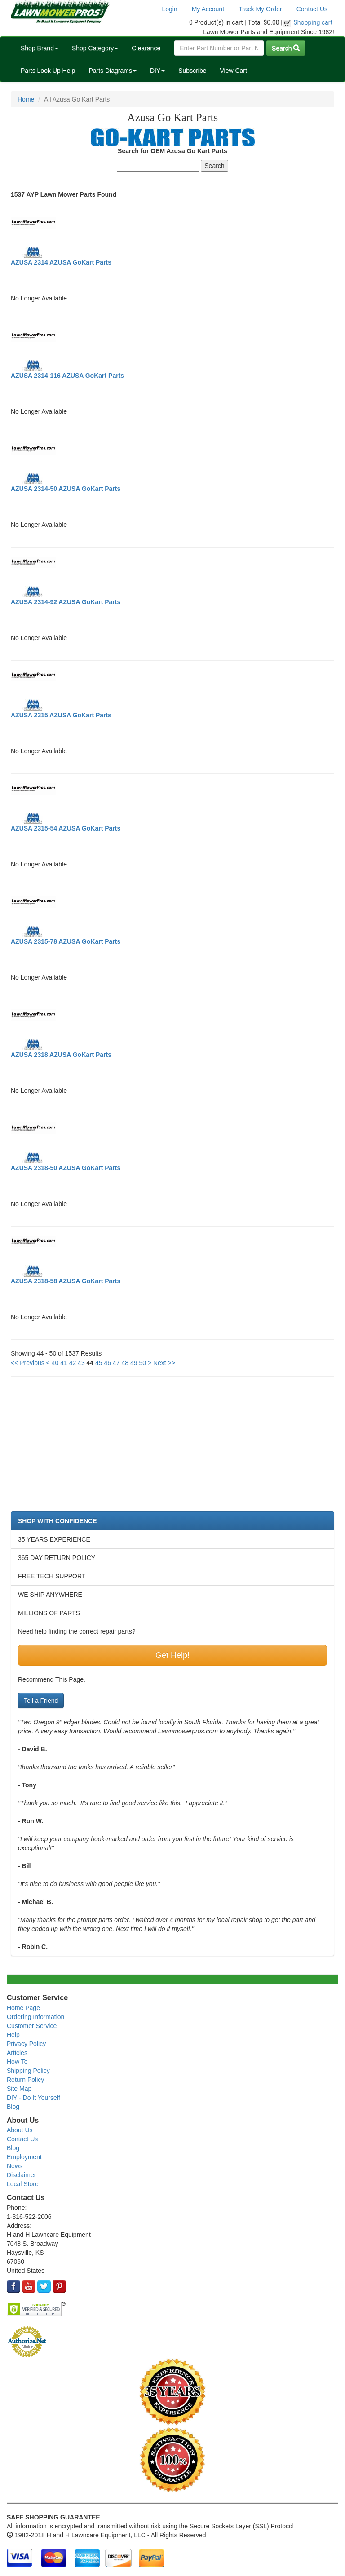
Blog (13, 2106)
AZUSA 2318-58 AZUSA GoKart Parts (65, 1281)
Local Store (23, 2183)
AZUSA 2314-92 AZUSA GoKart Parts (65, 601)
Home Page (23, 2007)
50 (142, 1362)
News (14, 2165)
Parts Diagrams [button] (112, 70)
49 (133, 1362)
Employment (24, 2157)
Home (26, 99)
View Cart (233, 70)
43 (81, 1362)
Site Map (19, 2088)
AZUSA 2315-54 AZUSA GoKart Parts (65, 828)
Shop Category (95, 48)
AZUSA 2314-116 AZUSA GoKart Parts (67, 375)
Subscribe (192, 70)
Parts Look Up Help (48, 70)
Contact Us (311, 9)
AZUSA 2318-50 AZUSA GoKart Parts (65, 1167)
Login (169, 9)
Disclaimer (21, 2174)
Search (286, 48)
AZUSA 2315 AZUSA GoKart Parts (61, 715)
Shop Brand (39, 48)
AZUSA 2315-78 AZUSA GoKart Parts (65, 941)
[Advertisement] (172, 1448)
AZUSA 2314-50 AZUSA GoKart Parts (65, 488)
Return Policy (25, 2079)
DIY (157, 70)
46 (107, 1362)
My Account (208, 9)
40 (55, 1362)
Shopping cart (313, 22)
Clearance (146, 48)
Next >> (164, 1362)
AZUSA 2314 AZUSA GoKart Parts (61, 262)
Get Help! (172, 1655)
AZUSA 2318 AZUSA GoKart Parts (61, 1054)
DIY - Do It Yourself (33, 2097)
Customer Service (32, 2025)
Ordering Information (35, 2016)
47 (116, 1362)
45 (98, 1362)
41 (63, 1362)
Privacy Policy (26, 2043)
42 (72, 1362)
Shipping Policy (28, 2070)
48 (124, 1362)
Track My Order (260, 9)
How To (17, 2061)
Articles (17, 2052)
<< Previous (27, 1362)
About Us (20, 2130)
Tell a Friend (41, 1700)
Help (13, 2034)
